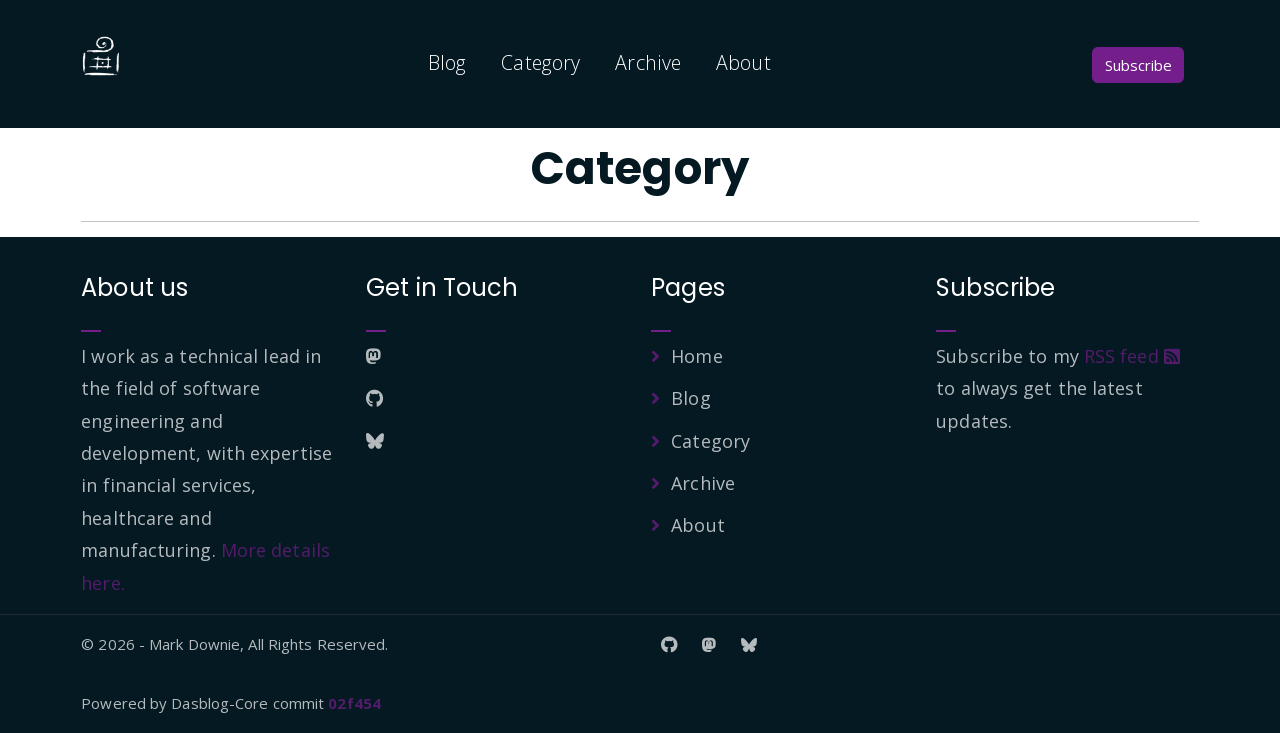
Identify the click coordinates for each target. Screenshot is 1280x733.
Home (696, 356)
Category (540, 62)
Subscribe (1138, 65)
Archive (648, 62)
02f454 (354, 703)
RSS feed (1132, 356)
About (743, 62)
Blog (447, 62)
